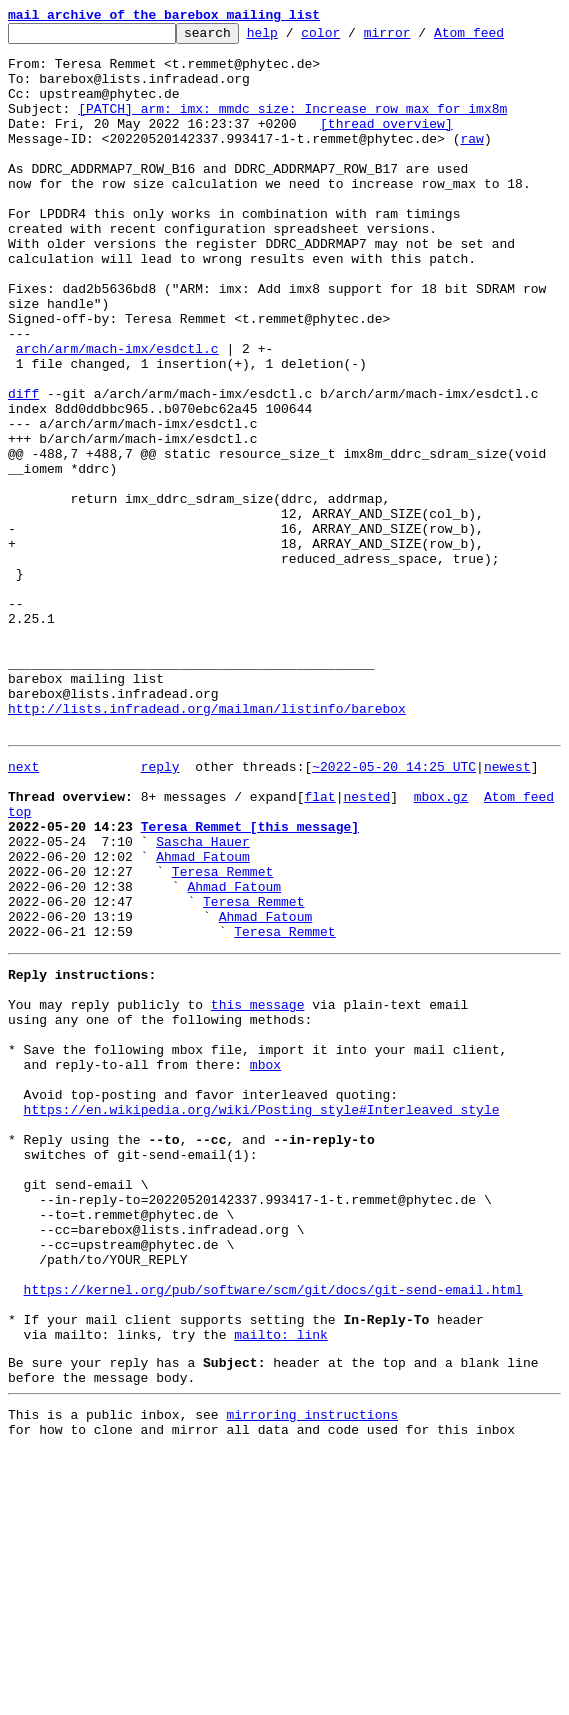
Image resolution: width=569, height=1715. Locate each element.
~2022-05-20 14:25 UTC (394, 910)
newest (507, 910)
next (23, 910)
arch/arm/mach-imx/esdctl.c (117, 414)
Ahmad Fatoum (203, 1018)
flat (319, 946)
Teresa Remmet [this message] (250, 982)
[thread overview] (386, 144)
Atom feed (500, 38)
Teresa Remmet (222, 1036)
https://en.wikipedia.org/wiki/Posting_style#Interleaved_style (262, 1316)
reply (160, 910)
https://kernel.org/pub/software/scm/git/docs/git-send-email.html (273, 1532)
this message (258, 1190)
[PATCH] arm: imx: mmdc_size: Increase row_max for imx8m (292, 126)
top (19, 964)
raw (471, 162)
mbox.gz (441, 946)
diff (23, 468)
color (351, 38)
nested (366, 946)
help (293, 38)
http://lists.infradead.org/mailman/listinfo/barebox (207, 846)
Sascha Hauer (203, 1000)
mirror (418, 38)
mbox (265, 1262)
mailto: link (281, 1586)
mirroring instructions (312, 1675)
